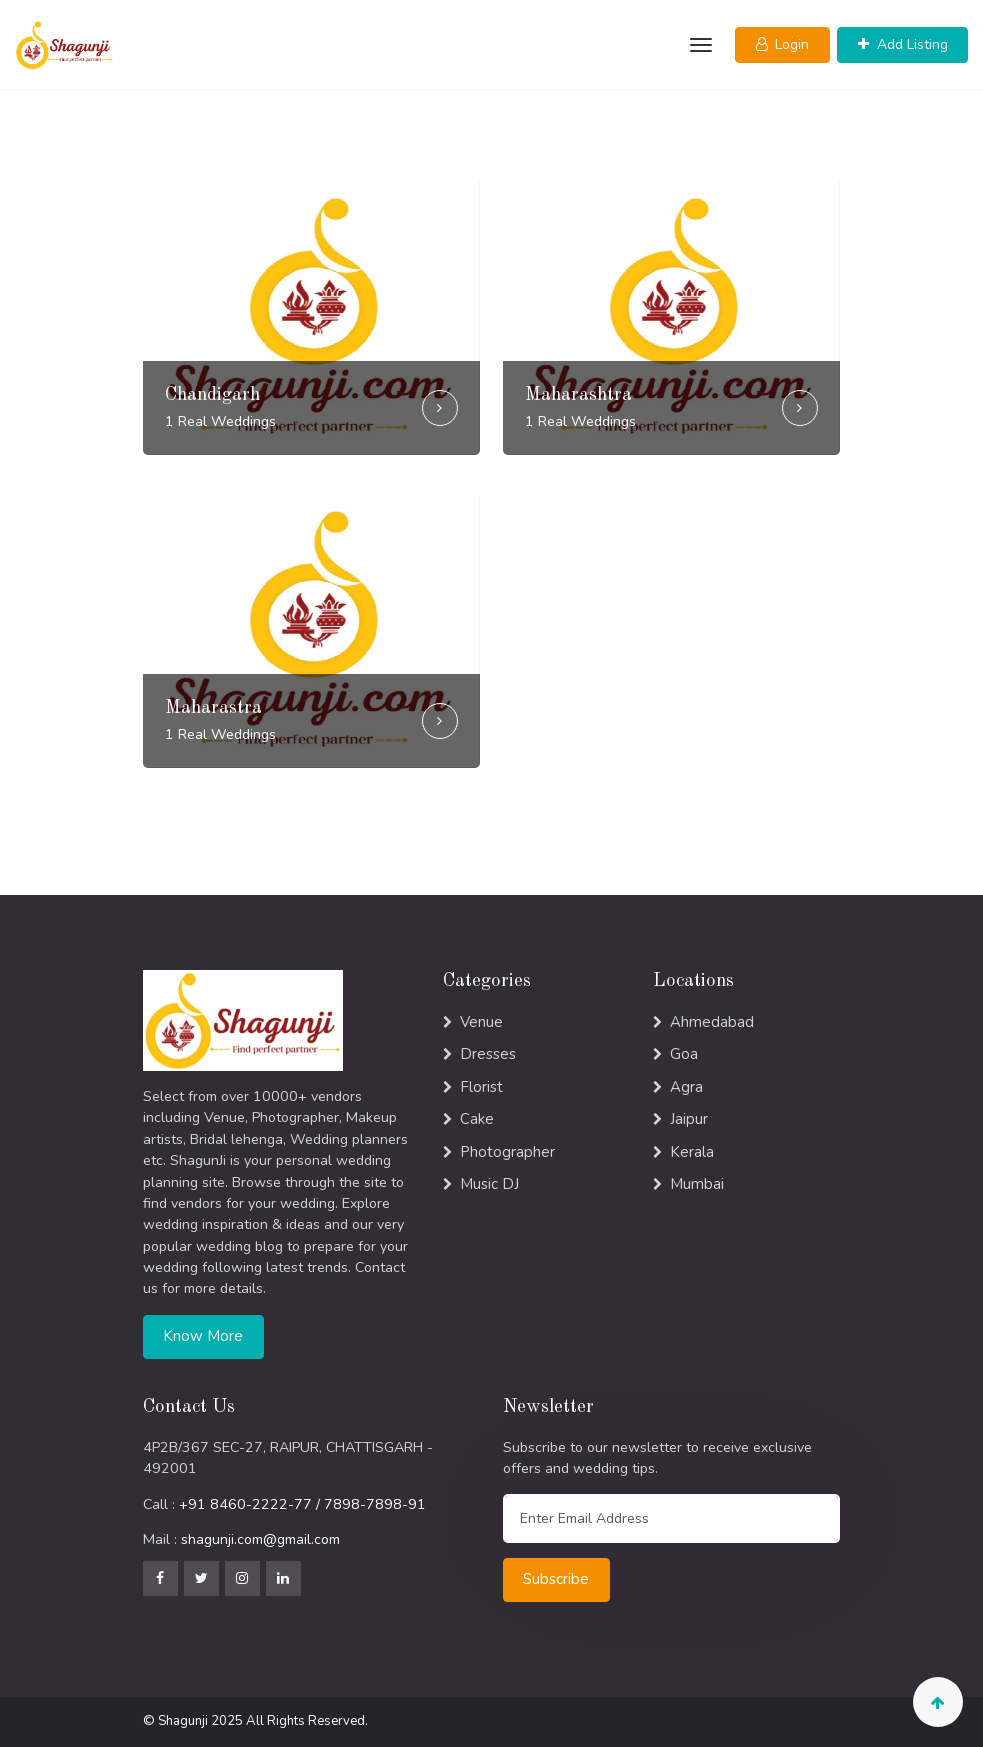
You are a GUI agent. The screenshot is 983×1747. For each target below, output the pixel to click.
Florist (481, 1087)
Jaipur (689, 1119)
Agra (686, 1087)
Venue (481, 1022)
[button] (782, 45)
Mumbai (697, 1184)
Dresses (488, 1054)
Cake (477, 1119)
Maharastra (213, 708)
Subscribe (556, 1579)
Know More (203, 1336)
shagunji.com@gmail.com (260, 1539)
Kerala (692, 1152)
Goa (684, 1054)
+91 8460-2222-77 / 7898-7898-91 (302, 1504)
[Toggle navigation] (698, 45)
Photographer (507, 1152)
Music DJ (489, 1184)
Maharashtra (578, 395)
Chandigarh (212, 395)
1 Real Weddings (220, 421)
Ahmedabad (712, 1022)
